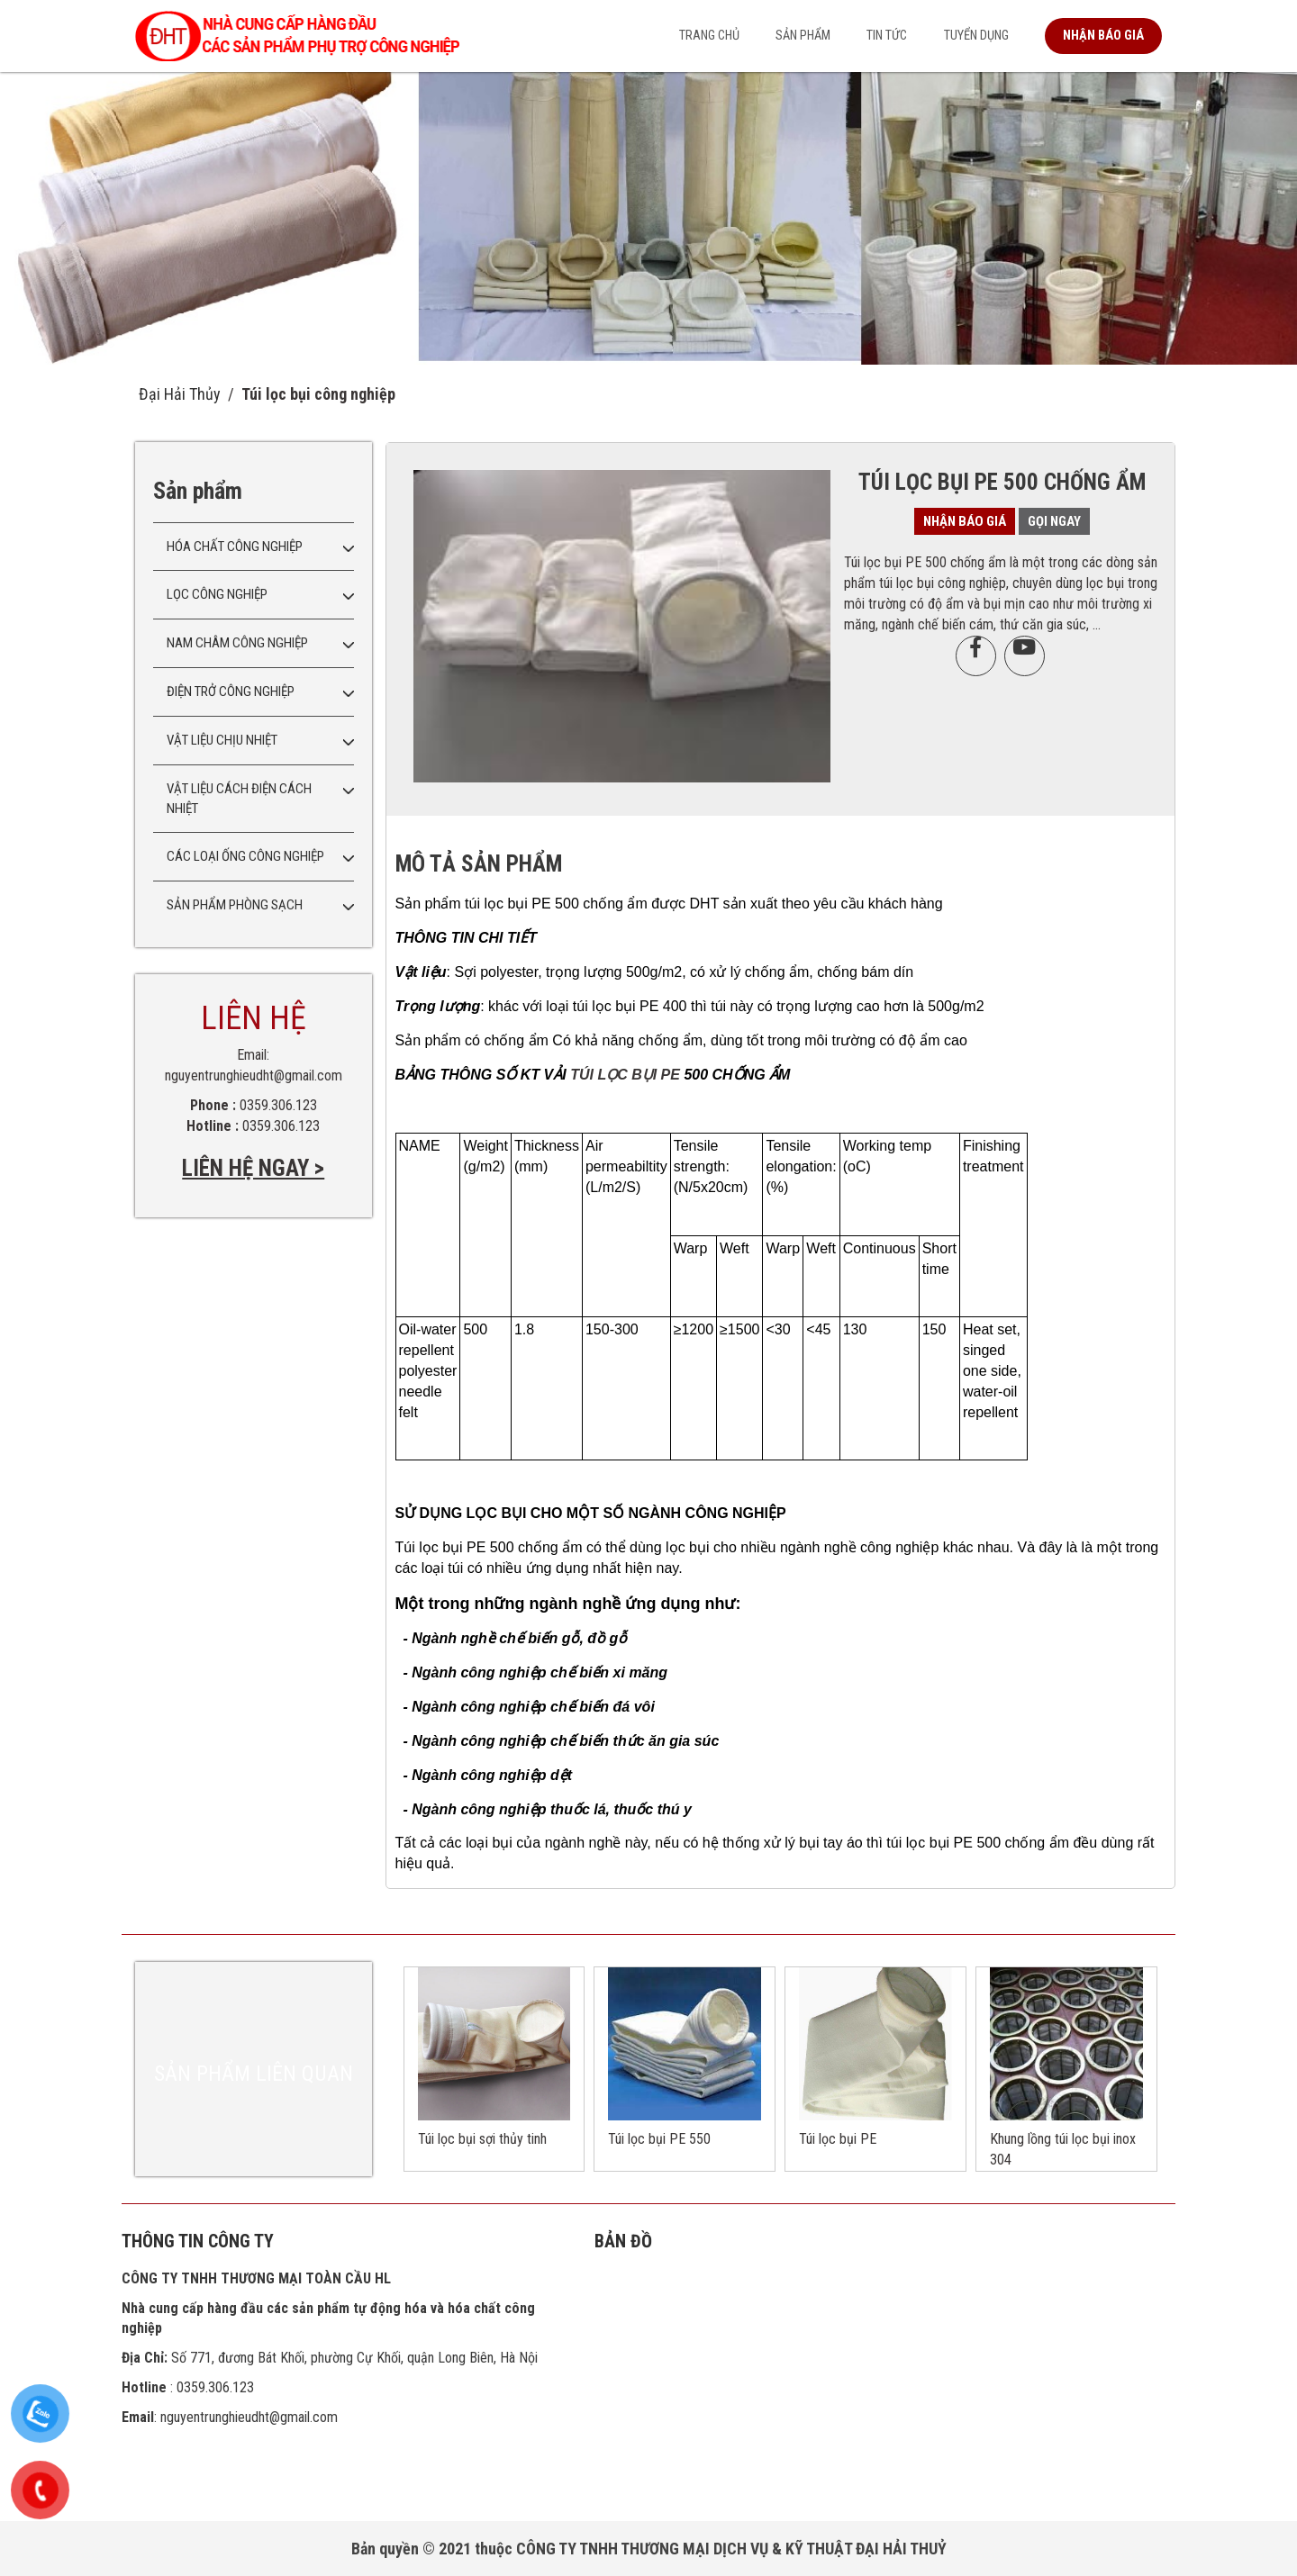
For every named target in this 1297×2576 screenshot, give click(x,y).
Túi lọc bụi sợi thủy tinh (482, 2138)
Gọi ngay (1054, 521)
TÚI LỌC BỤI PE (627, 1074)
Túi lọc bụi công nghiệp (318, 393)
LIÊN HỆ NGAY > (253, 1168)
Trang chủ (709, 35)
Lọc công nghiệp (217, 594)
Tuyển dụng (976, 35)
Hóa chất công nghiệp (235, 546)
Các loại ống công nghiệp (245, 856)
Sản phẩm (802, 35)
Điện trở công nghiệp (231, 691)
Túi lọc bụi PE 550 (659, 2138)
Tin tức (886, 35)
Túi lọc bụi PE (837, 2138)
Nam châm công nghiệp (237, 643)
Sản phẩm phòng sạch (235, 905)
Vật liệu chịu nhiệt (222, 740)
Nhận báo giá (1103, 35)
